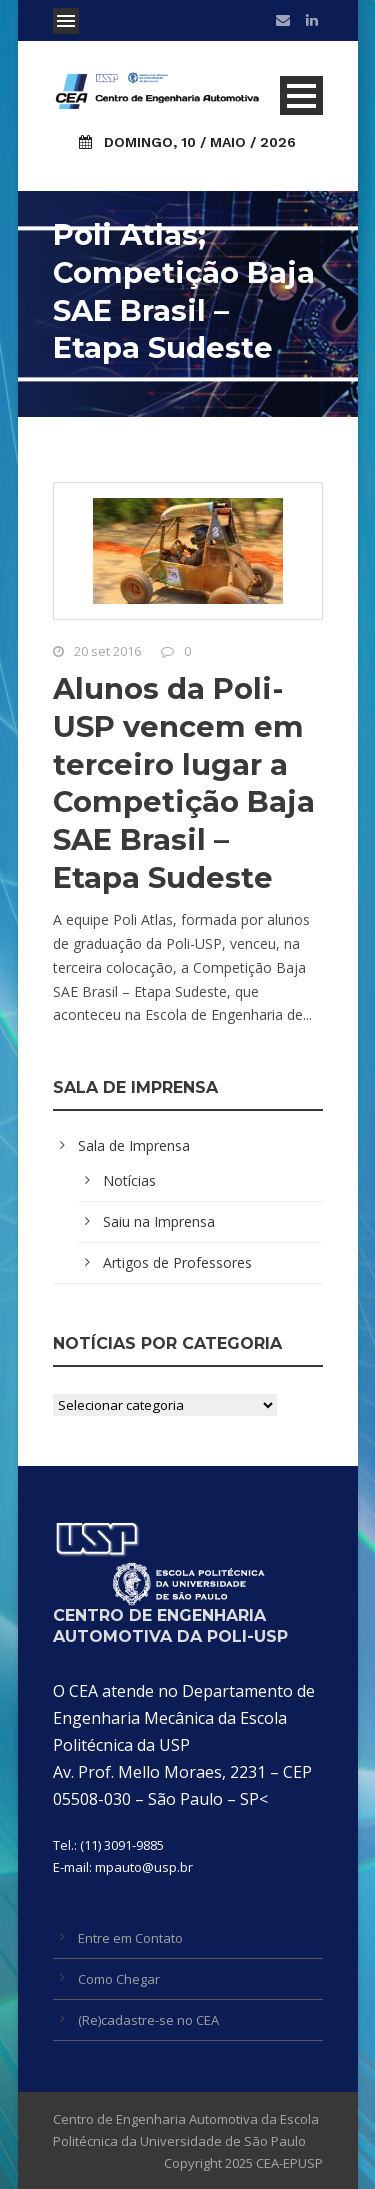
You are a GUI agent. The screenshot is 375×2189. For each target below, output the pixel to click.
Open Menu (66, 21)
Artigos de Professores (177, 1262)
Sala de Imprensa (134, 1145)
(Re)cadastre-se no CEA (148, 2020)
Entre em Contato (130, 1938)
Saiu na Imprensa (159, 1221)
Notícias (129, 1180)
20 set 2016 (107, 651)
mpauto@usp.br (144, 1867)
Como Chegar (119, 1979)
